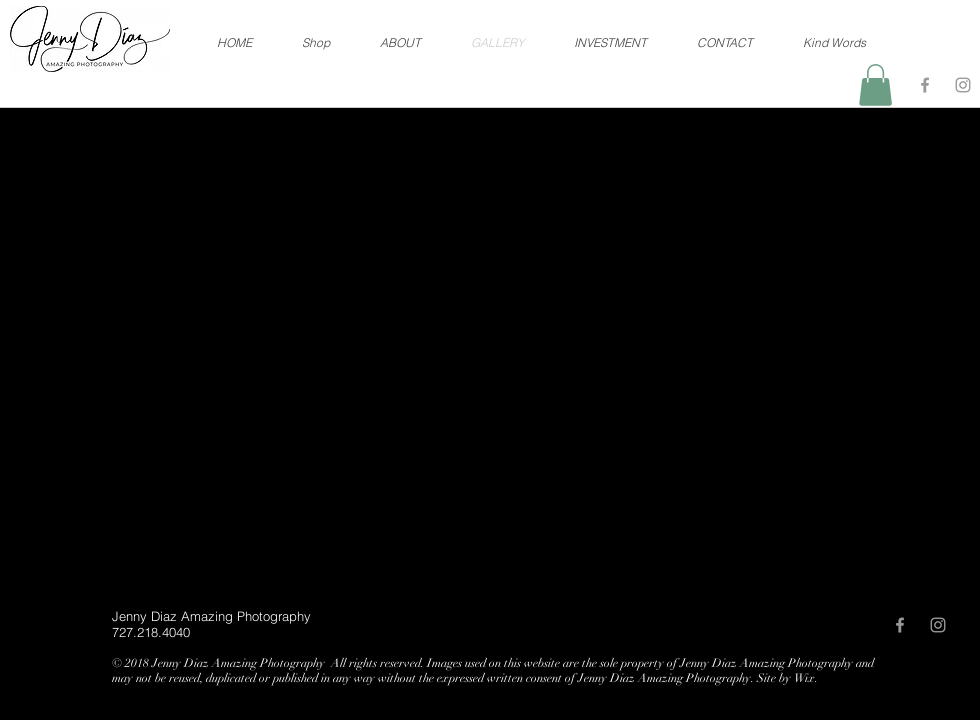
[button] (875, 85)
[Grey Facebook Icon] (925, 85)
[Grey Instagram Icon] (963, 85)
